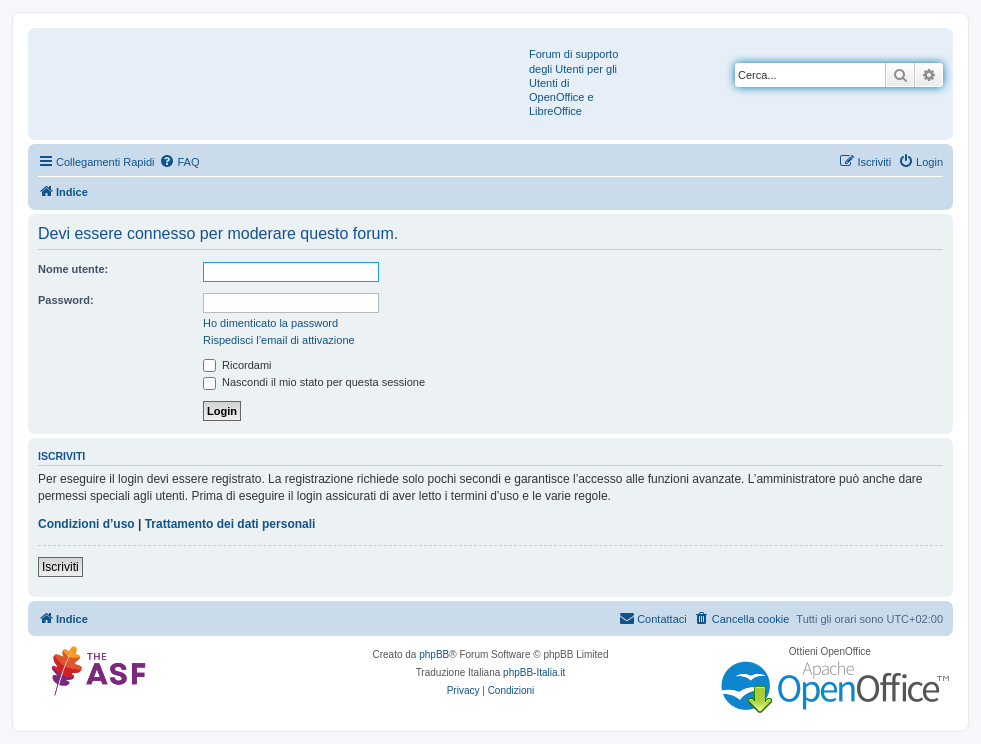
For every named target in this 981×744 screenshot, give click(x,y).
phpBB (434, 654)
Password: (66, 300)
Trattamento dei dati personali (230, 524)
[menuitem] (179, 162)
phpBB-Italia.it (534, 672)
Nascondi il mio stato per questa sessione (314, 382)
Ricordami (237, 365)
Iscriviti (60, 567)
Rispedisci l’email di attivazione (279, 340)
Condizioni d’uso (86, 524)
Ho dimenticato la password (270, 323)
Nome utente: (73, 269)
